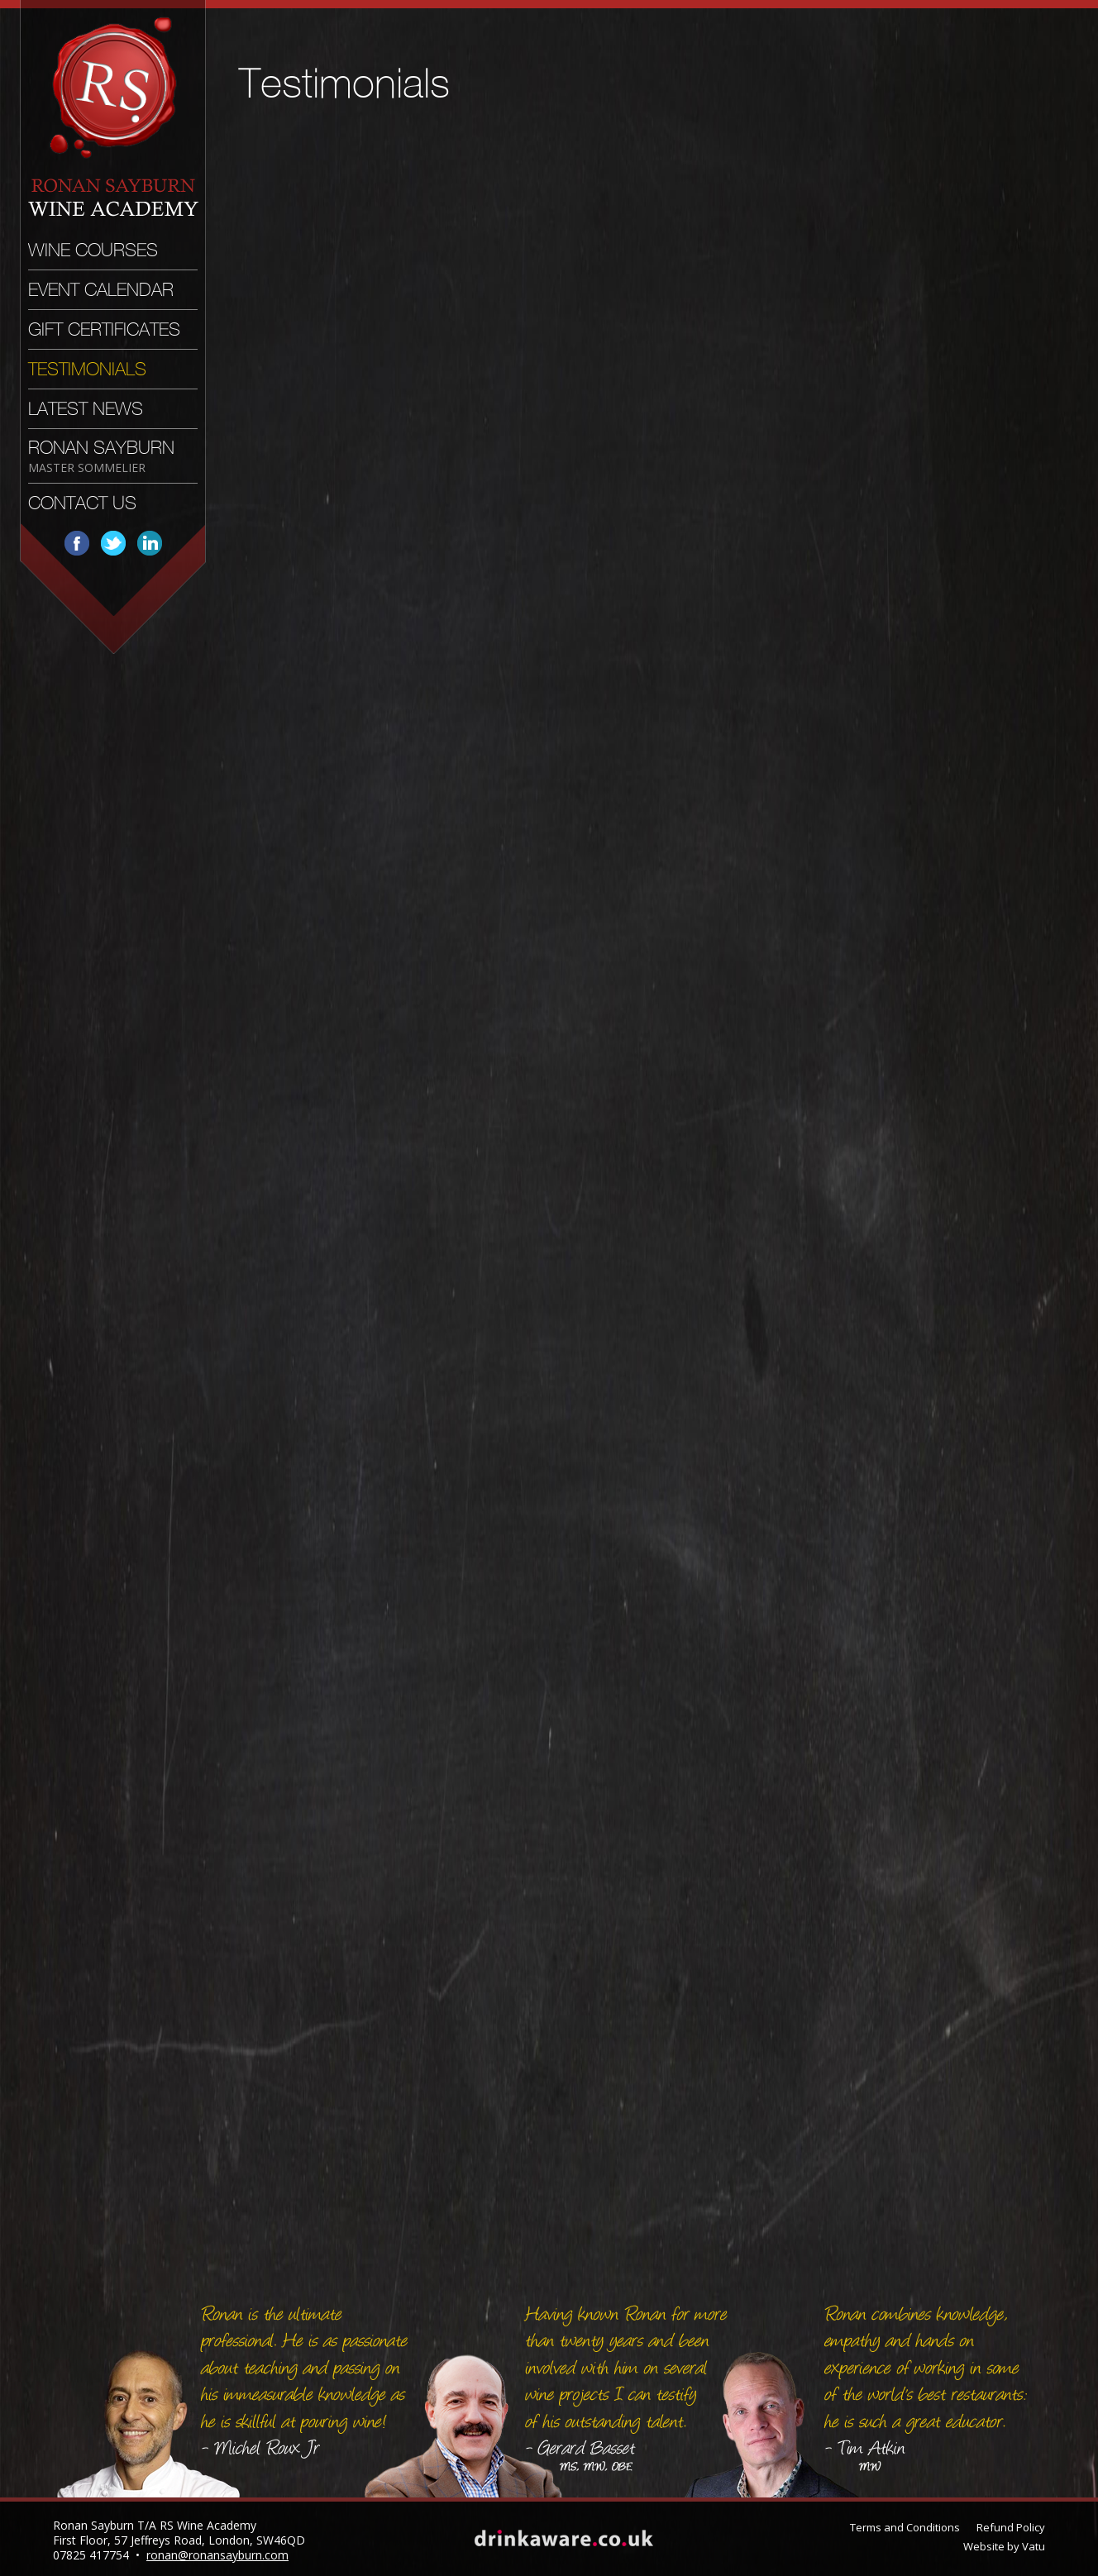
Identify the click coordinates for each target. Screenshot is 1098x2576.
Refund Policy (1010, 2527)
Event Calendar (101, 290)
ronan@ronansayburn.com (217, 2555)
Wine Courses (93, 250)
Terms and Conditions (905, 2527)
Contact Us (82, 503)
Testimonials (87, 369)
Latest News (85, 409)
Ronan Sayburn (101, 455)
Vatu (1033, 2546)
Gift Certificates (104, 329)
